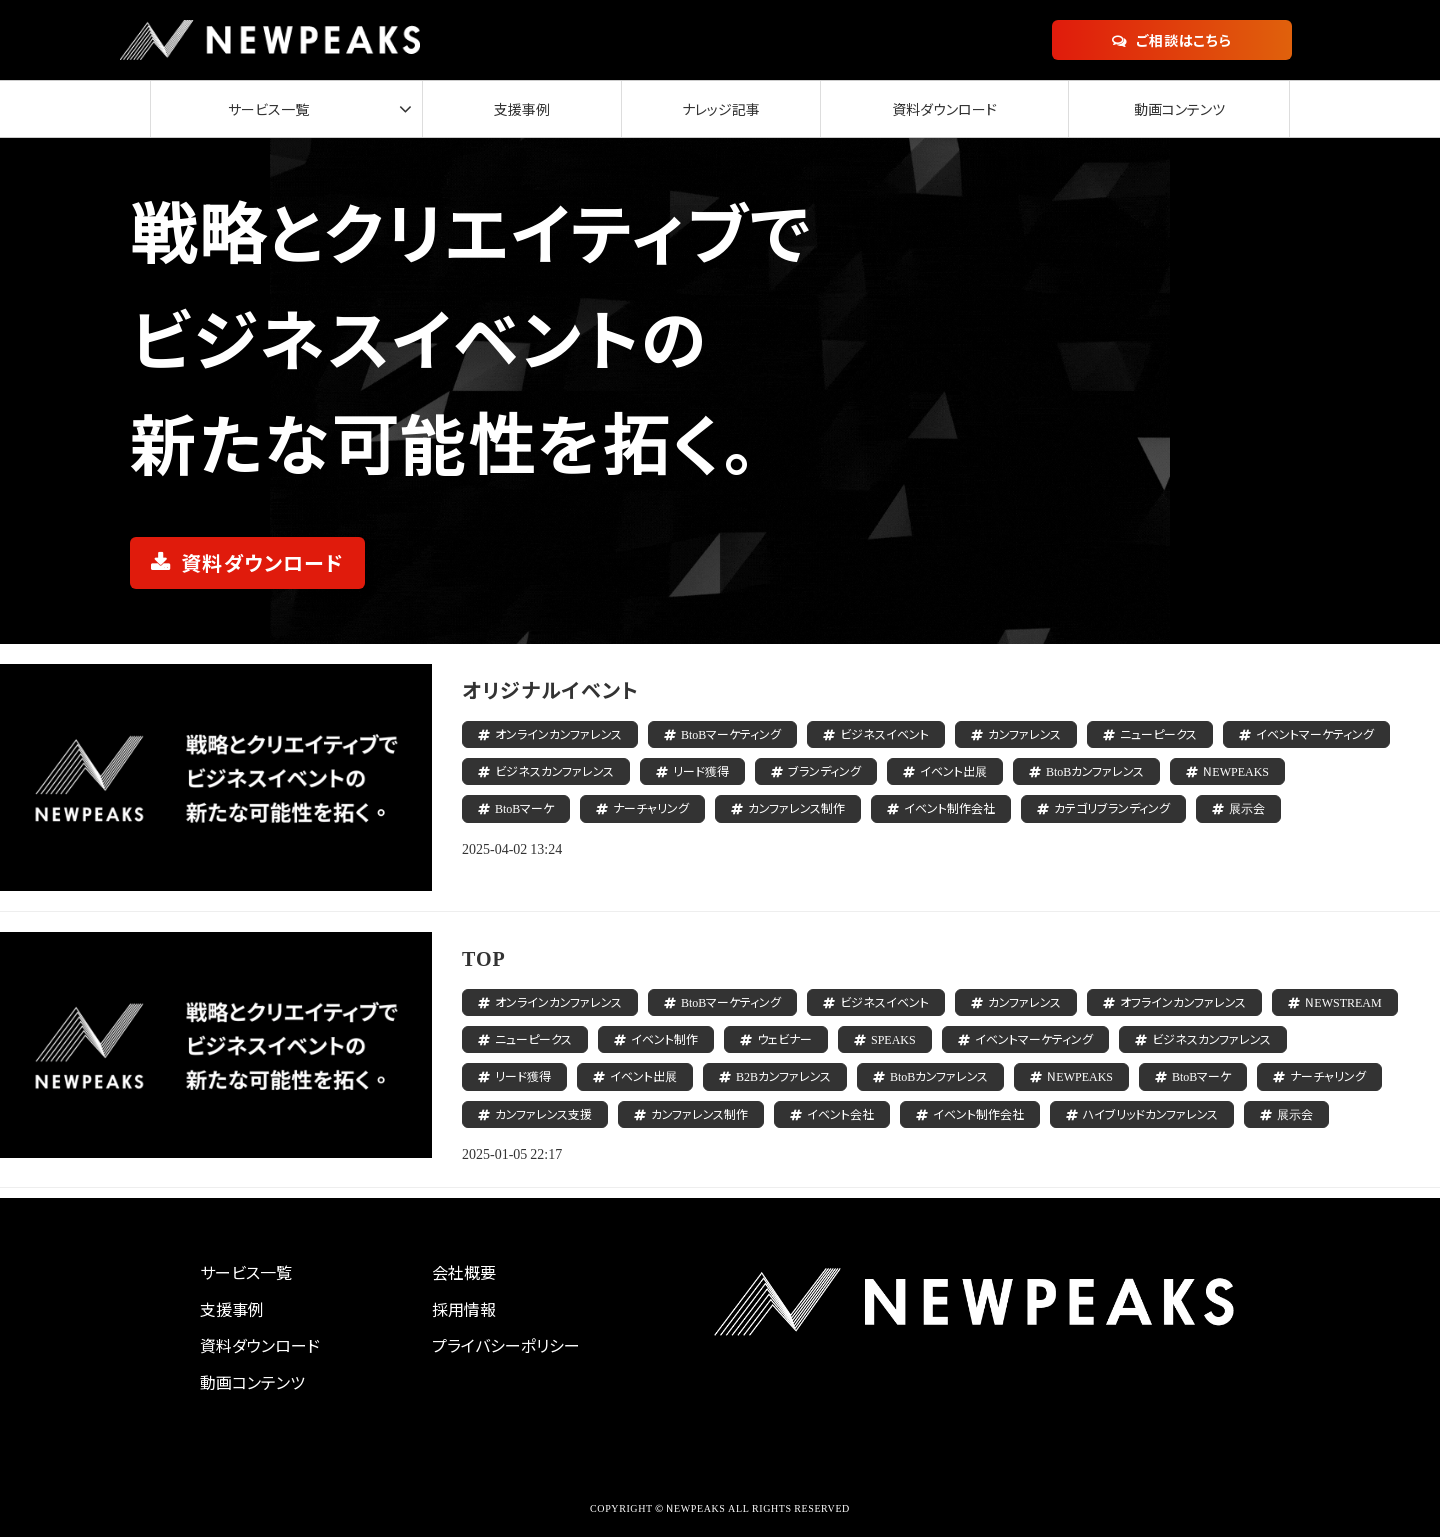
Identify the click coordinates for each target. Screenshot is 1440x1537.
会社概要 (464, 1272)
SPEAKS (893, 1038)
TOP (484, 957)
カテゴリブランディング (1112, 807)
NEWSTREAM (1343, 1001)
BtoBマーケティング (731, 733)
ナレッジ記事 (705, 109)
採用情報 (464, 1309)
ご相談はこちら (1184, 40)
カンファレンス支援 (543, 1113)
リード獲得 (701, 770)
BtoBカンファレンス (1095, 770)
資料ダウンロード (935, 109)
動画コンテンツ (1176, 109)
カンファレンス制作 (796, 807)
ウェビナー (784, 1038)
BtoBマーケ (524, 807)
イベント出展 (953, 770)
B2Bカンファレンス (783, 1075)
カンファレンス (1024, 733)
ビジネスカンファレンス (554, 770)
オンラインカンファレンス (558, 733)
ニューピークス (1158, 733)
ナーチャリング (651, 807)
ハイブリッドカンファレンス (1150, 1113)
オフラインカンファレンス (1183, 1001)
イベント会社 (840, 1113)
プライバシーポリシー (506, 1345)
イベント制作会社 (949, 807)
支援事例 (501, 109)
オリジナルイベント (550, 689)
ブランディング (824, 770)
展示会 (1247, 807)
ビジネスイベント (884, 733)
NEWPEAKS (1236, 770)
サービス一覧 (264, 109)
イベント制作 (664, 1038)
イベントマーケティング (1315, 733)
